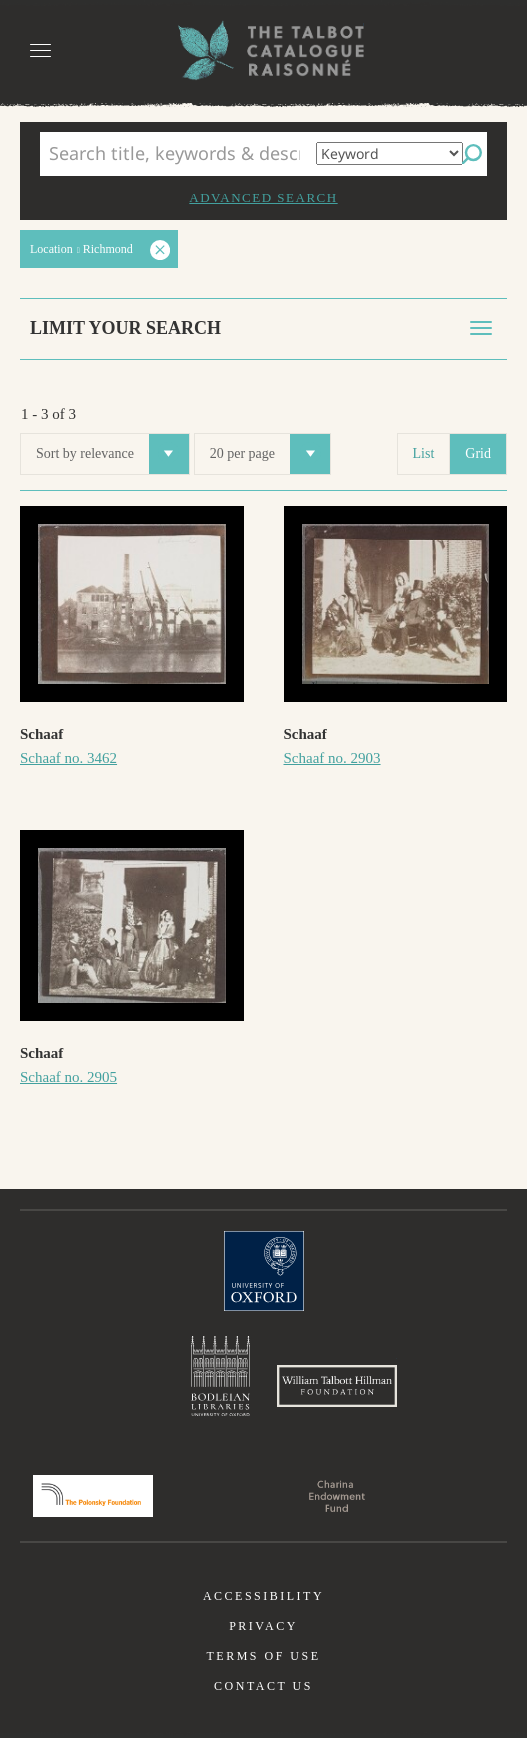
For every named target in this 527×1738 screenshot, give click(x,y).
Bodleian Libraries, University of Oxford (220, 1376)
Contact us (263, 1686)
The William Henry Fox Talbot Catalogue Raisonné (264, 50)
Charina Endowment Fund (337, 1496)
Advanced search (263, 197)
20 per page (270, 454)
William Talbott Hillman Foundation (337, 1386)
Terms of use (263, 1656)
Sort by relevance (112, 454)
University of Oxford (264, 1271)
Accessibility (263, 1596)
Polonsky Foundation (93, 1496)
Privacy (263, 1626)
